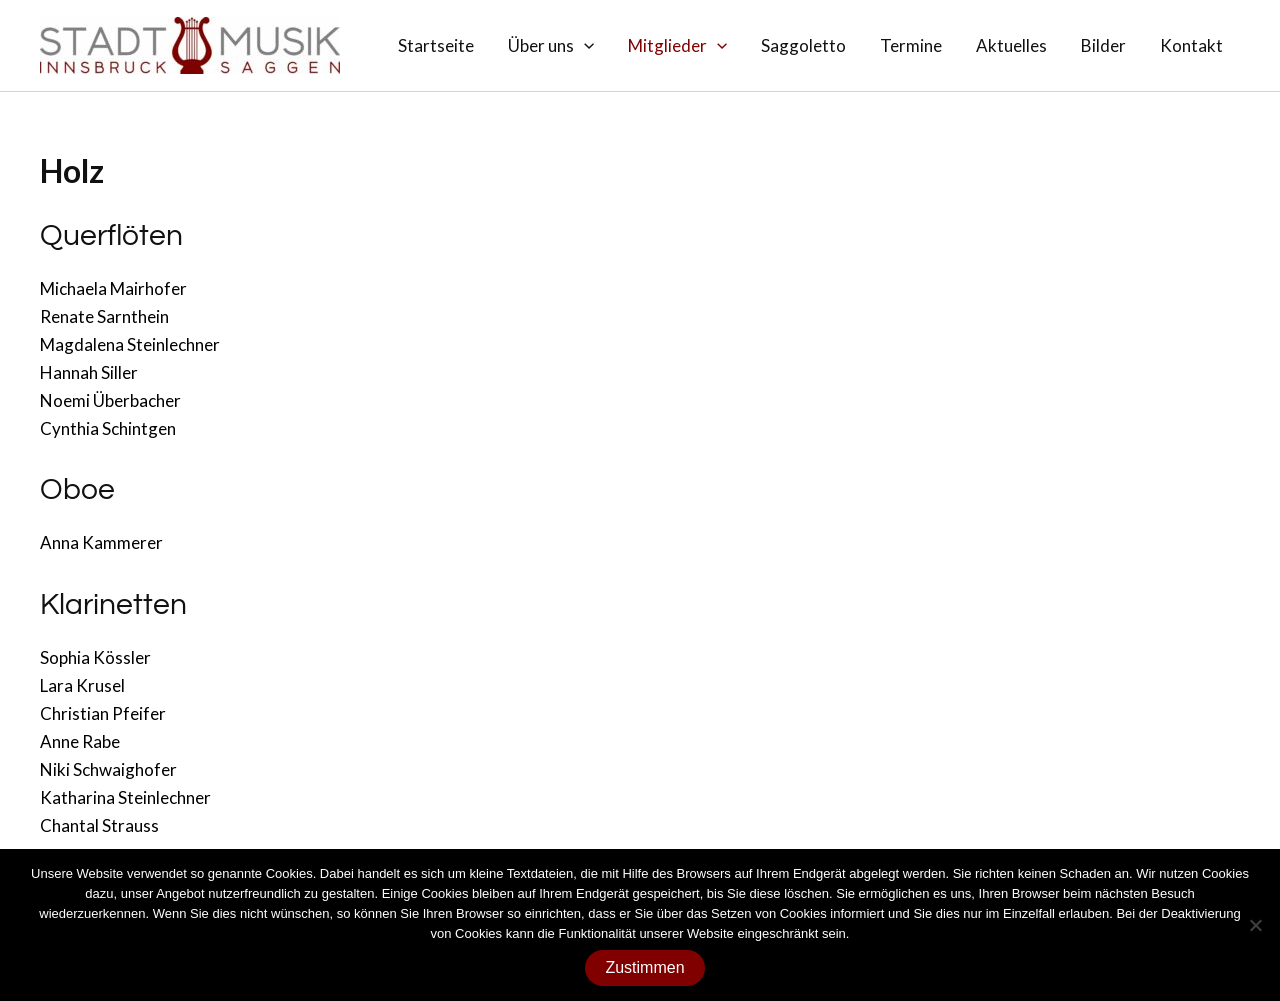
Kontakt (1191, 45)
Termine (911, 45)
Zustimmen (644, 967)
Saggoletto (803, 45)
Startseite (436, 45)
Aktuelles (1011, 45)
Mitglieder (677, 46)
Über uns (551, 46)
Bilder (1103, 45)
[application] (584, 46)
